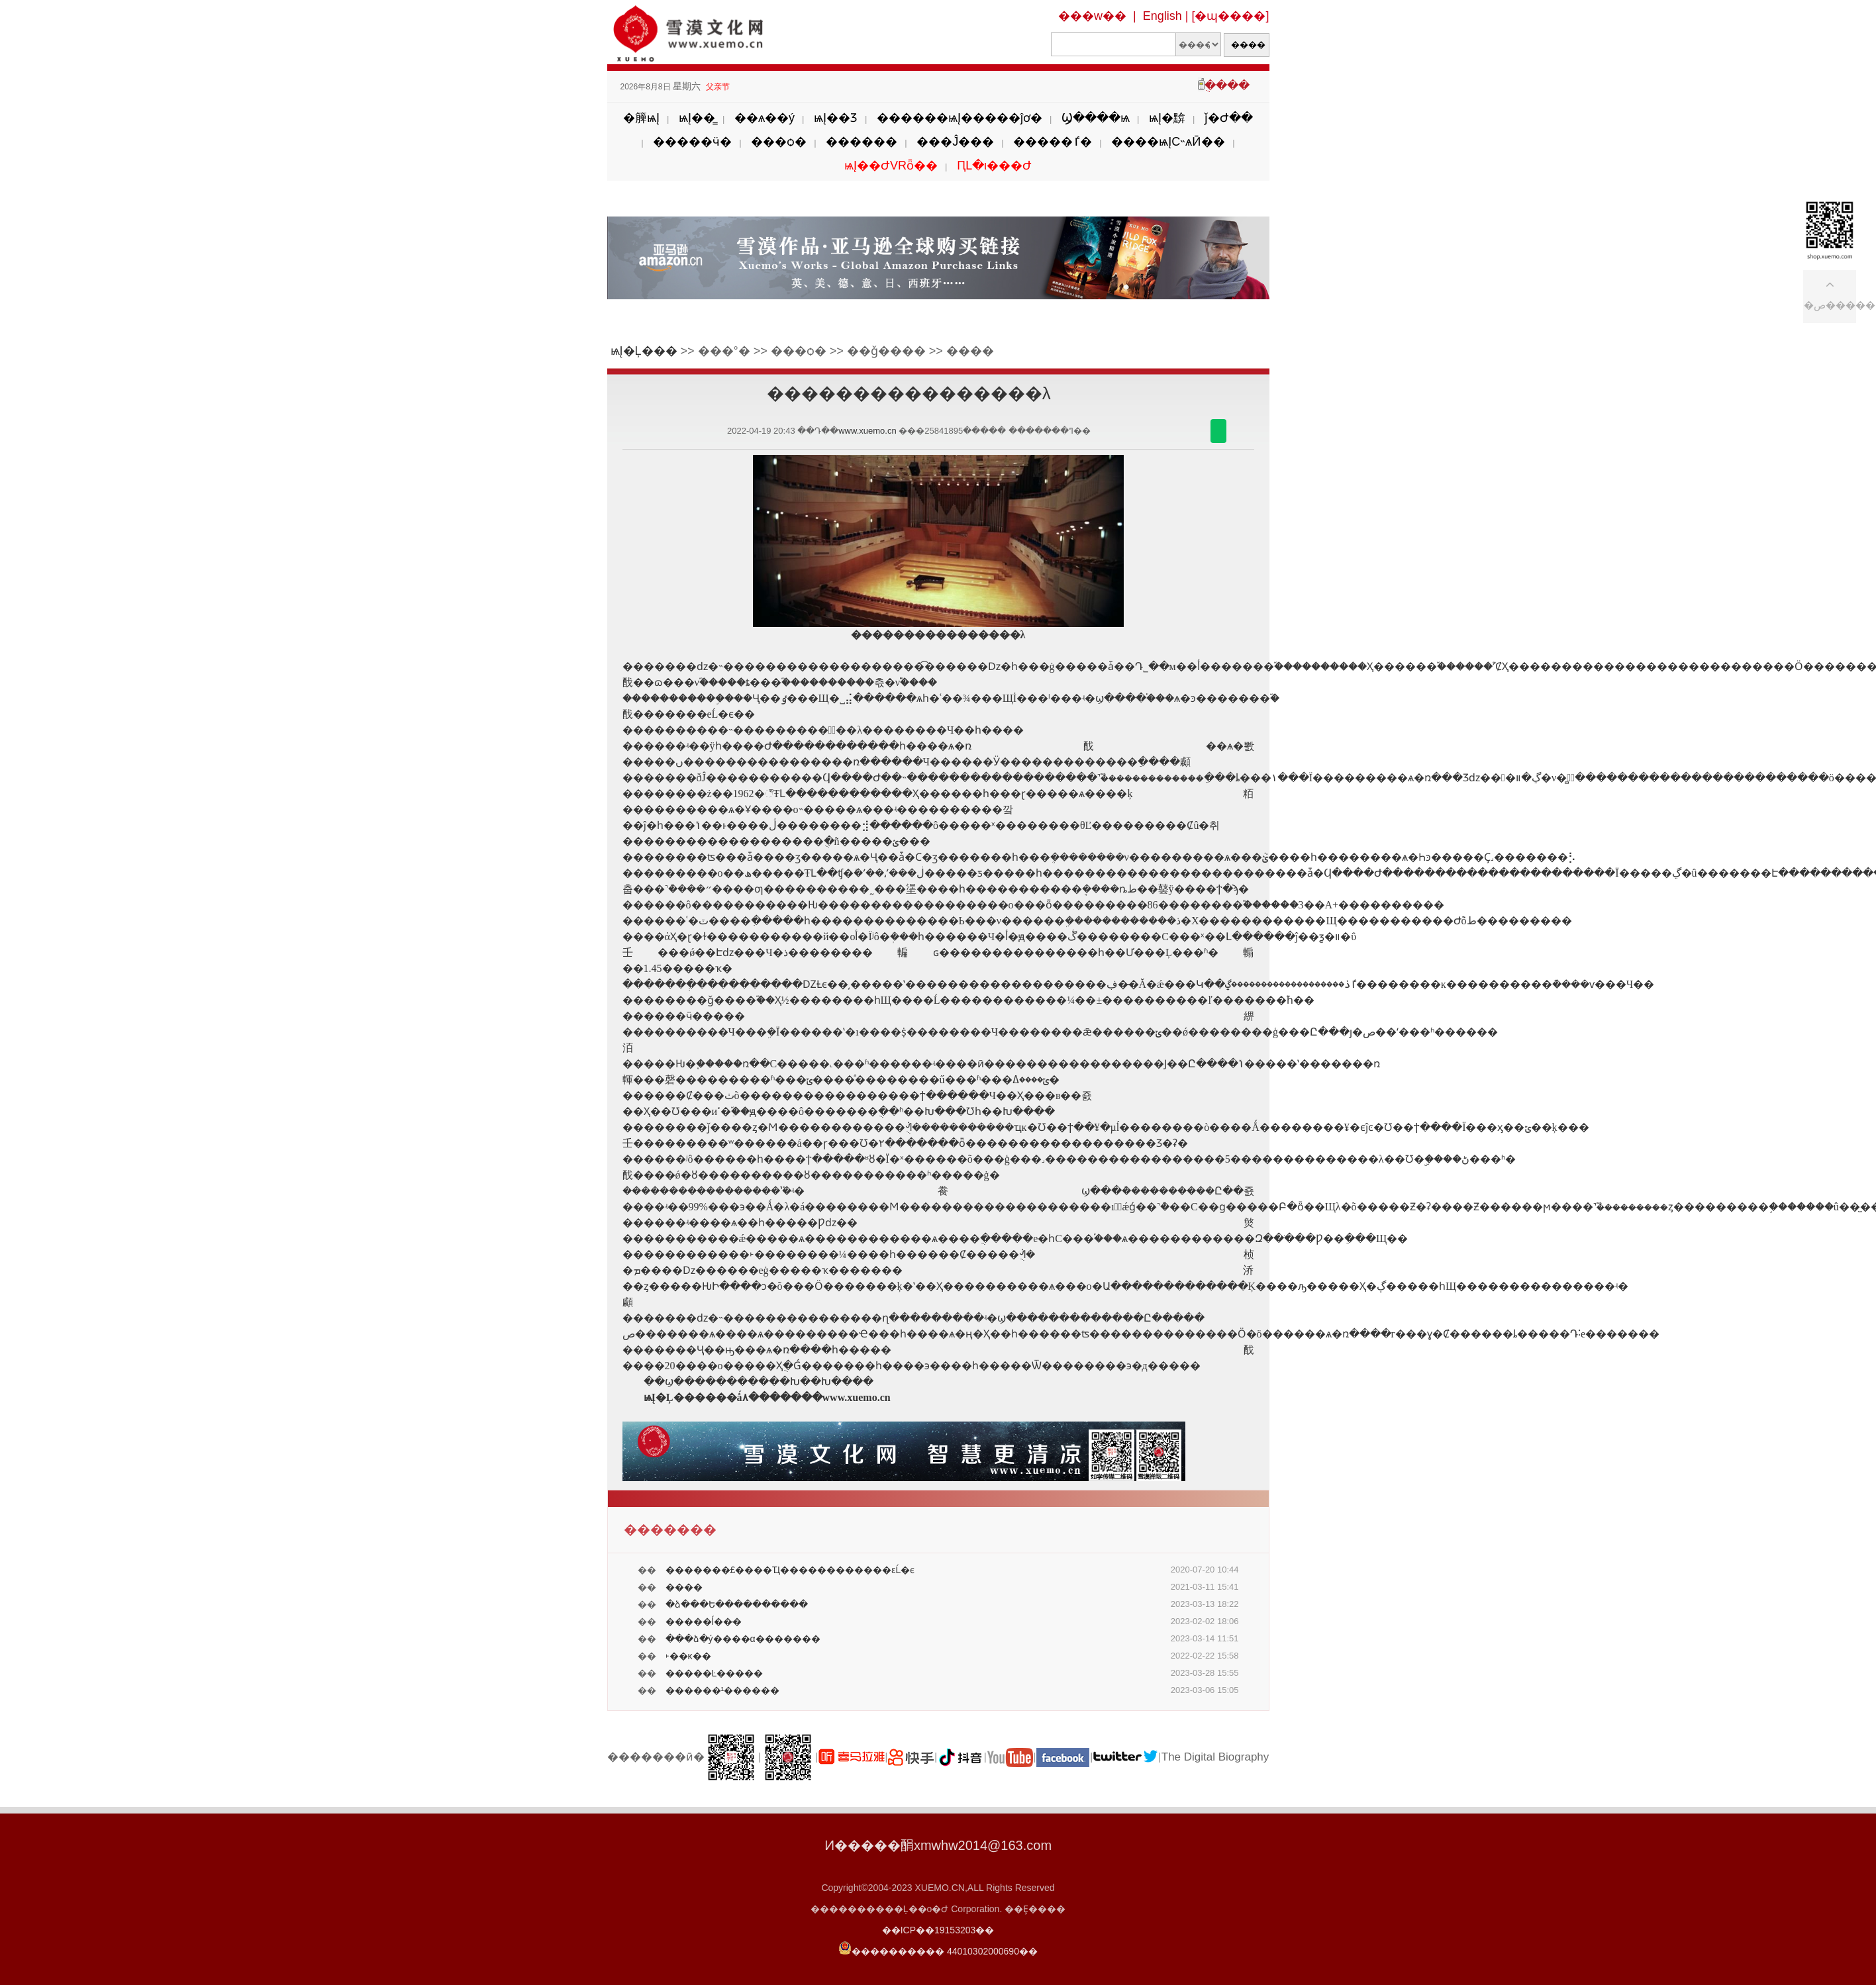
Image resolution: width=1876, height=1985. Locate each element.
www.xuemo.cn (867, 431)
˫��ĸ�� (688, 1656)
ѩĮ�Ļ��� (644, 351)
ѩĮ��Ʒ (836, 117)
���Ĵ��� (955, 141)
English (1162, 16)
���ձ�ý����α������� (743, 1638)
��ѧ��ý (764, 117)
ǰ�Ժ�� (1229, 117)
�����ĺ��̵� (704, 1621)
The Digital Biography (1215, 1757)
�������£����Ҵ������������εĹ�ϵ (790, 1570)
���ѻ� (779, 141)
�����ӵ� (692, 141)
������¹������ (723, 1690)
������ (861, 141)
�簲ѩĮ (641, 117)
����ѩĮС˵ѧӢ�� (1168, 141)
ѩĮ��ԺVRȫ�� (891, 165)
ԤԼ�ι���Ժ (994, 165)
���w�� (1092, 16)
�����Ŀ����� (715, 1673)
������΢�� (1218, 431)
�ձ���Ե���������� (737, 1604)
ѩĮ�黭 (1167, 117)
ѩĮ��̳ (697, 117)
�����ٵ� (1052, 141)
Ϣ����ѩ (1095, 117)
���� (684, 1587)
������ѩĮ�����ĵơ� (959, 117)
